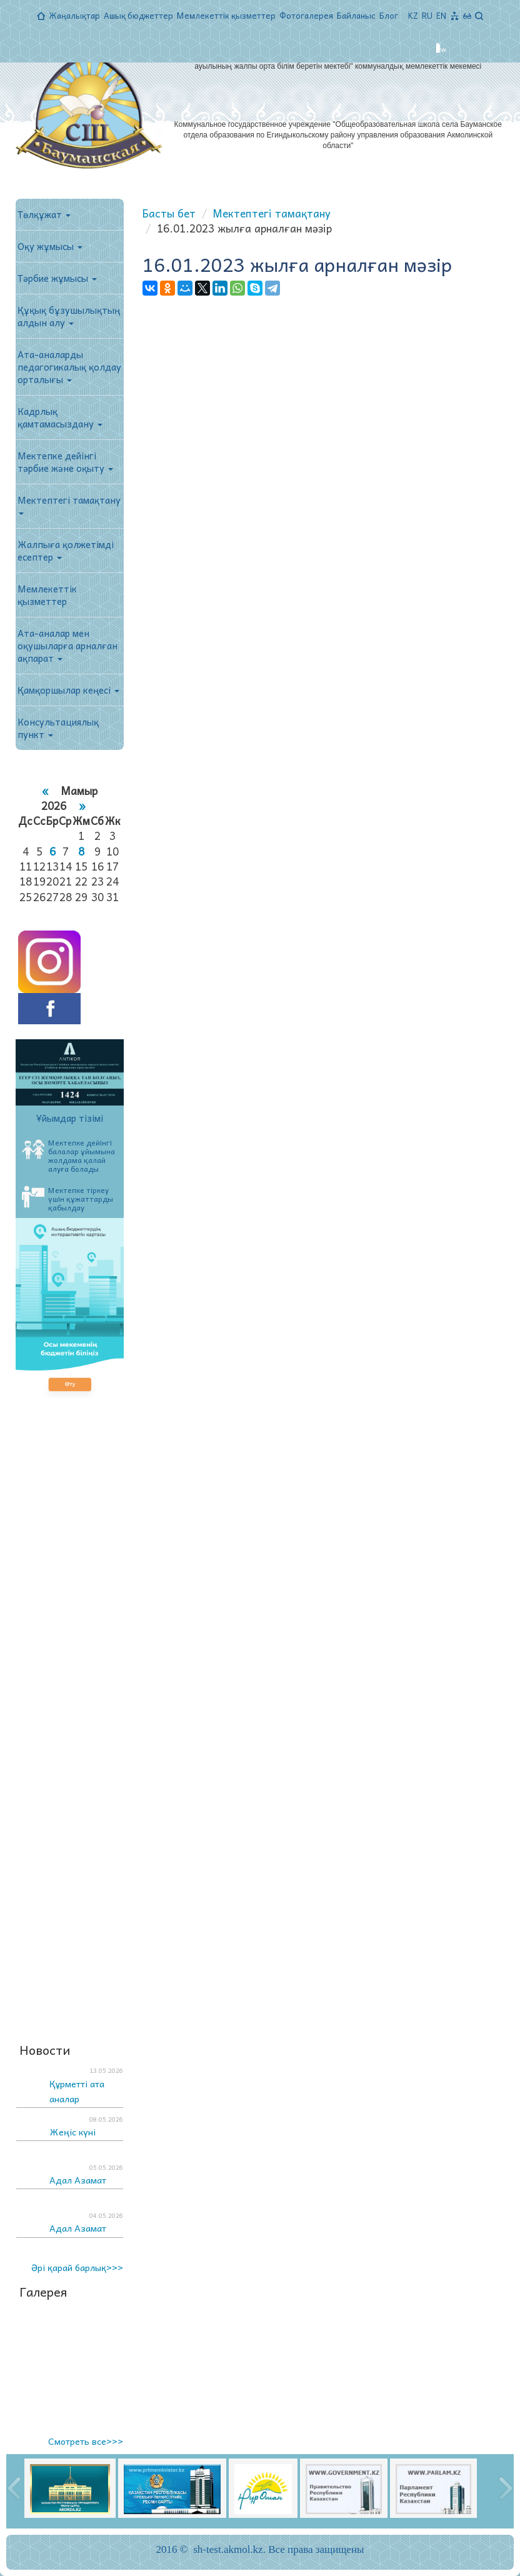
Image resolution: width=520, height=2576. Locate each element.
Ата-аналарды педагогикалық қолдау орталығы (69, 367)
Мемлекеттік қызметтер (226, 15)
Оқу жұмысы (50, 246)
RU (427, 15)
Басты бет (169, 213)
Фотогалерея (306, 15)
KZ (413, 15)
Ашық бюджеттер (138, 15)
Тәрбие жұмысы (57, 278)
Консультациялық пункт (58, 728)
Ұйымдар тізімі (69, 1118)
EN (441, 15)
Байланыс (356, 15)
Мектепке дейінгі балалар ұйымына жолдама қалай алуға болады (68, 1155)
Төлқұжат (44, 214)
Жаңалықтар (74, 15)
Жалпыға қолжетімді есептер (66, 550)
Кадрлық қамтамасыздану (60, 417)
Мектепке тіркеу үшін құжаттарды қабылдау (67, 1199)
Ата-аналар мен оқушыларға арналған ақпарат (68, 646)
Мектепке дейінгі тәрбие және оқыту (65, 462)
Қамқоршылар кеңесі (68, 689)
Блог (388, 15)
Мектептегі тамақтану (69, 503)
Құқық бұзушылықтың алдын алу (69, 316)
